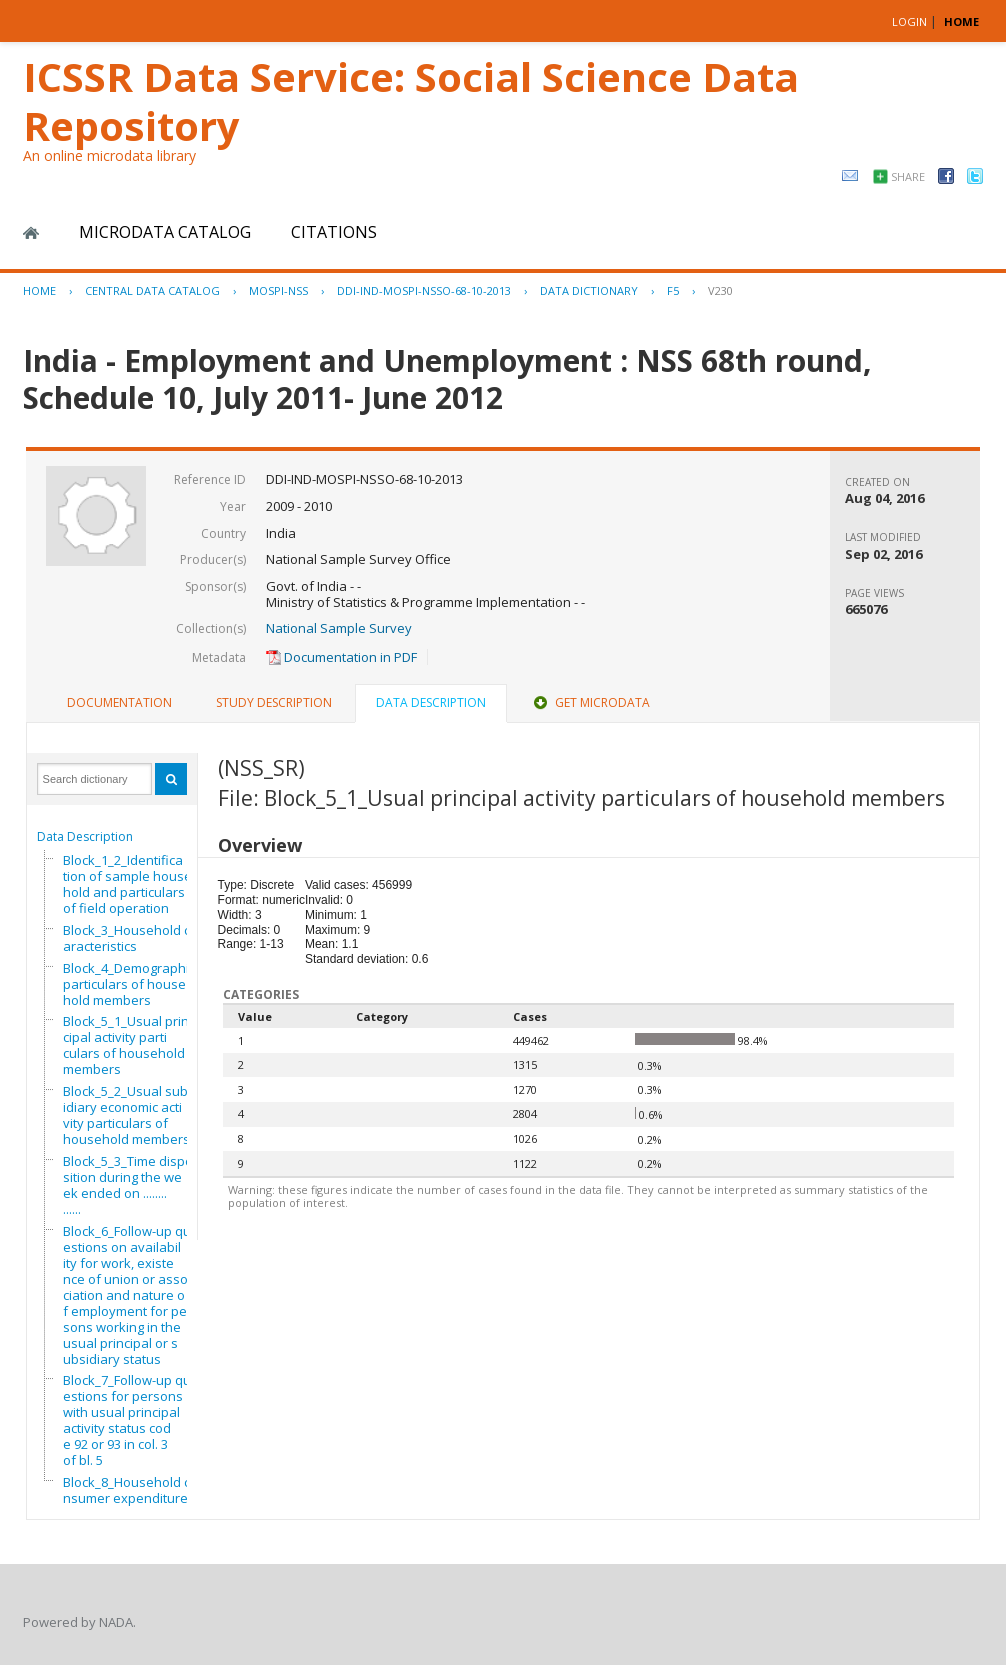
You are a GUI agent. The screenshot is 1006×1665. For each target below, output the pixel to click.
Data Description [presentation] (431, 702)
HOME (961, 21)
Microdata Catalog (165, 232)
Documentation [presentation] (119, 702)
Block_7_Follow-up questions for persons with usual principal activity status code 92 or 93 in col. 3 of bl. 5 (127, 1420)
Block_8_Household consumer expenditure (130, 1490)
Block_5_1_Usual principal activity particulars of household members (126, 1045)
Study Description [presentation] (274, 702)
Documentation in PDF (341, 657)
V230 (720, 290)
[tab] (119, 703)
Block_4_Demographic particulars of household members (129, 984)
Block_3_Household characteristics (130, 938)
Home (31, 233)
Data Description (85, 836)
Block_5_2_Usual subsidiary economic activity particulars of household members (129, 1115)
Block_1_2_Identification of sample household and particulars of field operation (127, 884)
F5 (673, 290)
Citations (334, 232)
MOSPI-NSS (278, 290)
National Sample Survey (339, 628)
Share (908, 176)
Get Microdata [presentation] (590, 702)
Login (909, 21)
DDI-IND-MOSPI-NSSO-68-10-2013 (424, 290)
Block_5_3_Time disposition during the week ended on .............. (128, 1185)
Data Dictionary (589, 290)
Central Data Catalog (152, 290)
